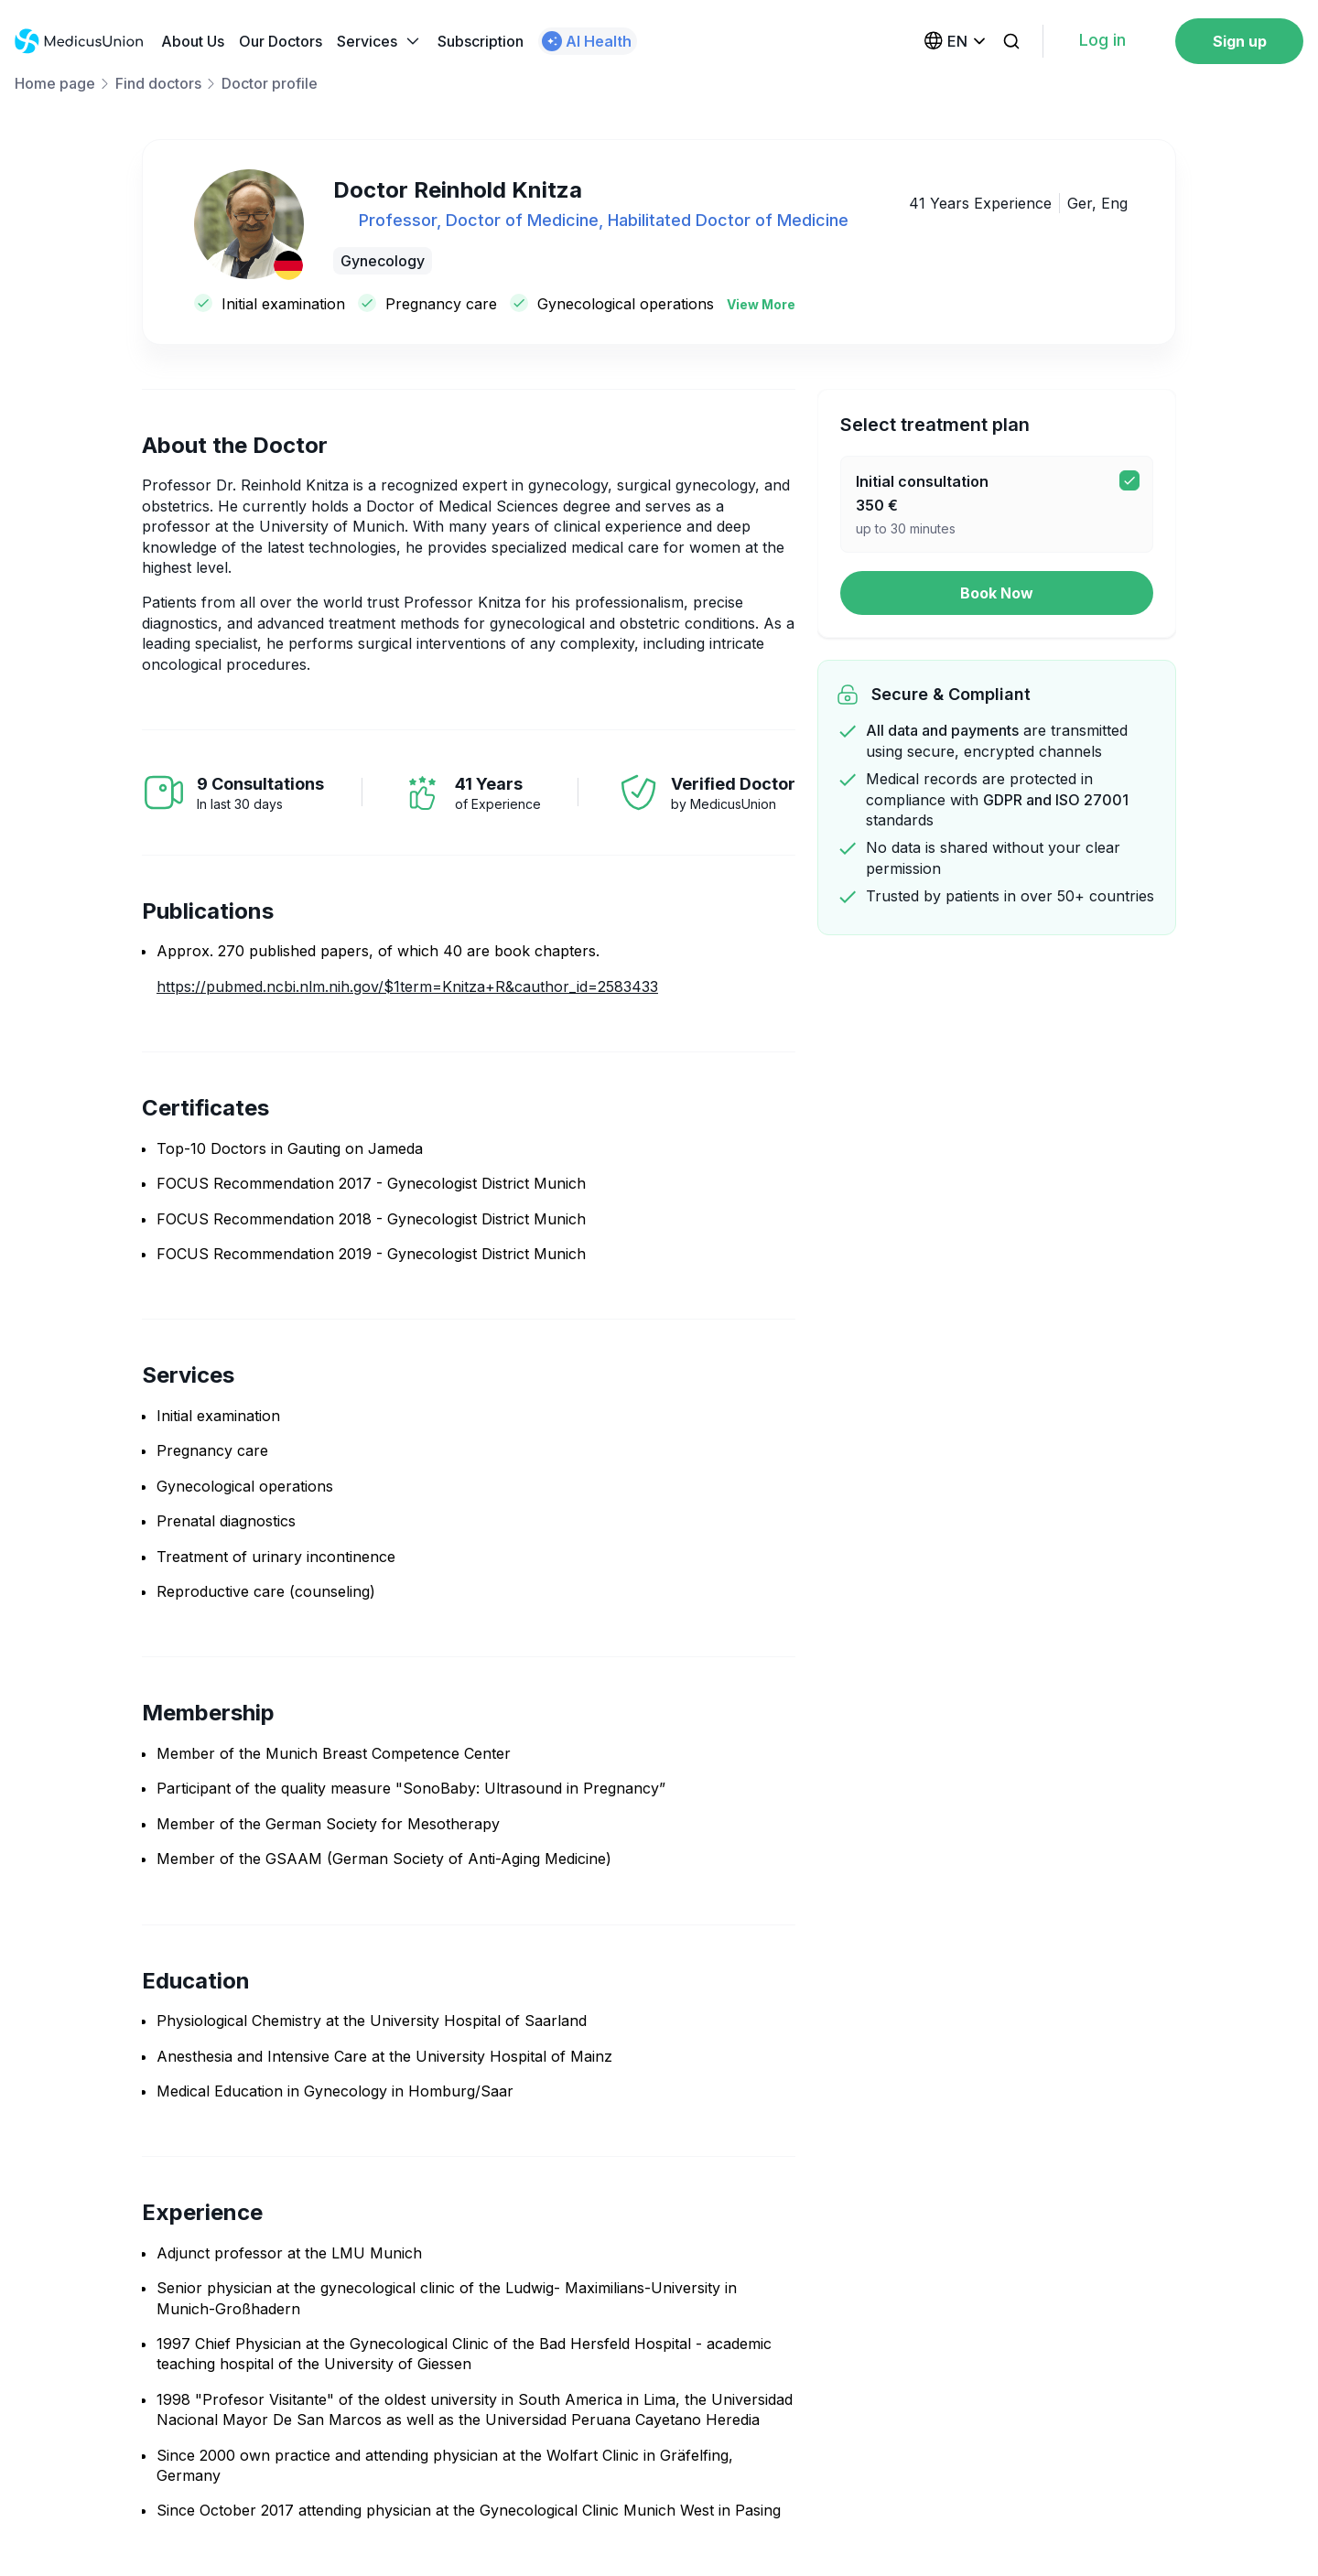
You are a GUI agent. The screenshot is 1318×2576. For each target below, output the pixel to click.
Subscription (481, 41)
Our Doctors (280, 41)
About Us (192, 41)
